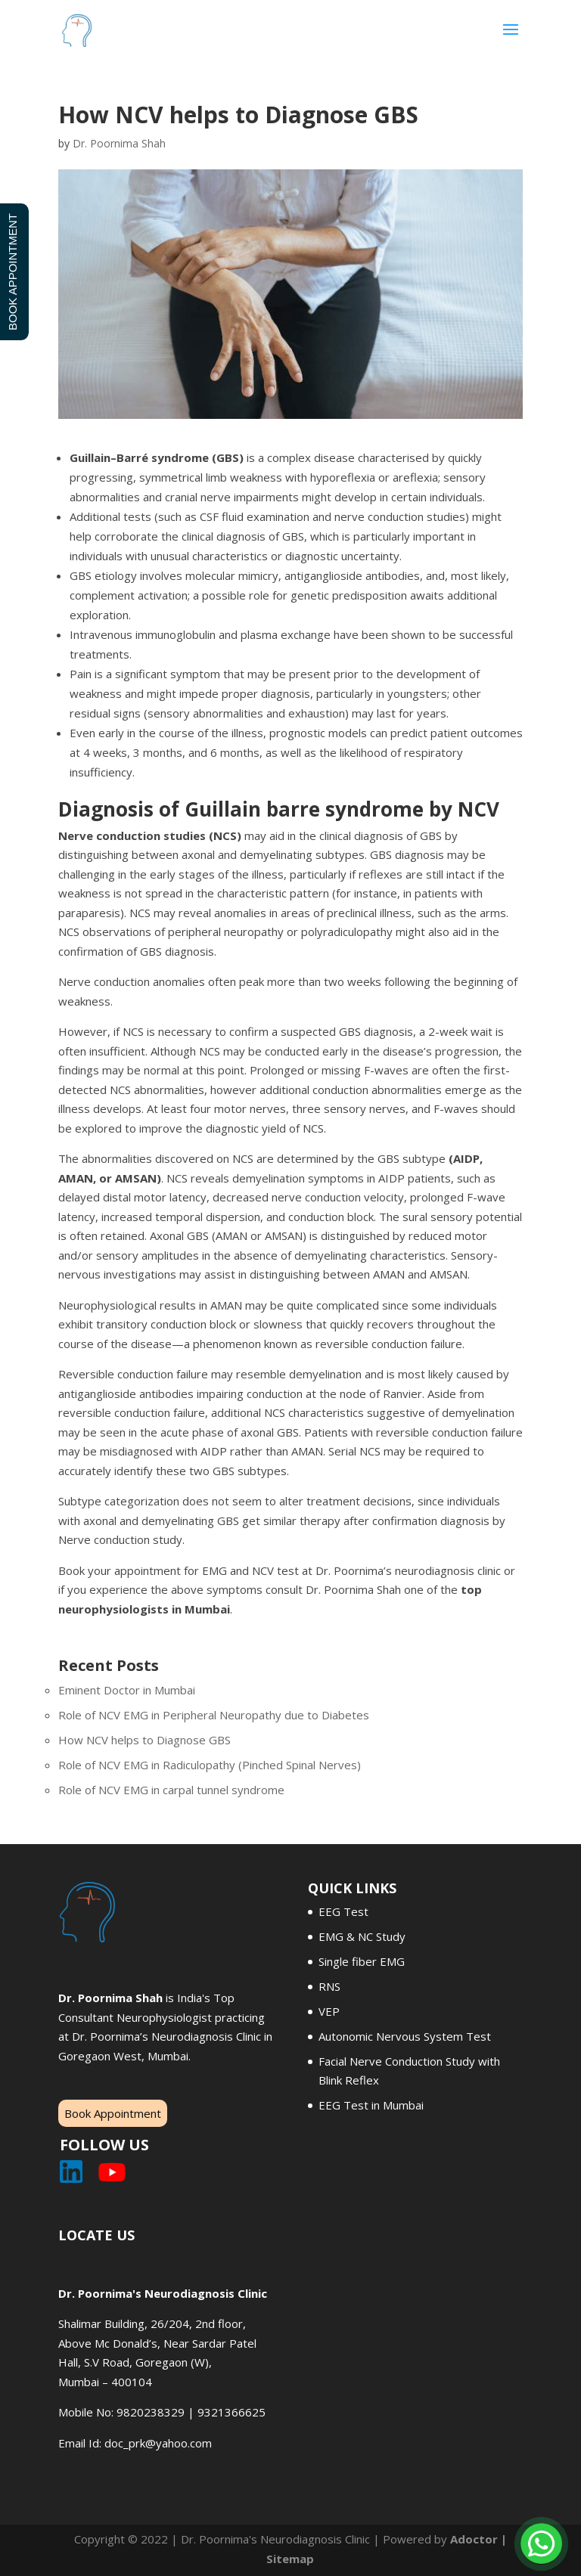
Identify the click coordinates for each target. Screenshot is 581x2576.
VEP (329, 2011)
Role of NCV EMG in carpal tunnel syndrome (171, 1789)
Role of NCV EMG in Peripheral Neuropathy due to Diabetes (213, 1714)
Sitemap (290, 2558)
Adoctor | (478, 2539)
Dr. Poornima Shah (119, 143)
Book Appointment (112, 2113)
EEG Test (343, 1911)
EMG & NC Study (361, 1936)
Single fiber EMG (361, 1961)
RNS (329, 1986)
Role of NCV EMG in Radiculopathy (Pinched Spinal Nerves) (209, 1764)
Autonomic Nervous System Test (404, 2036)
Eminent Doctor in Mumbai (126, 1689)
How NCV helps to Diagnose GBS (144, 1739)
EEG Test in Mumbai (371, 2105)
